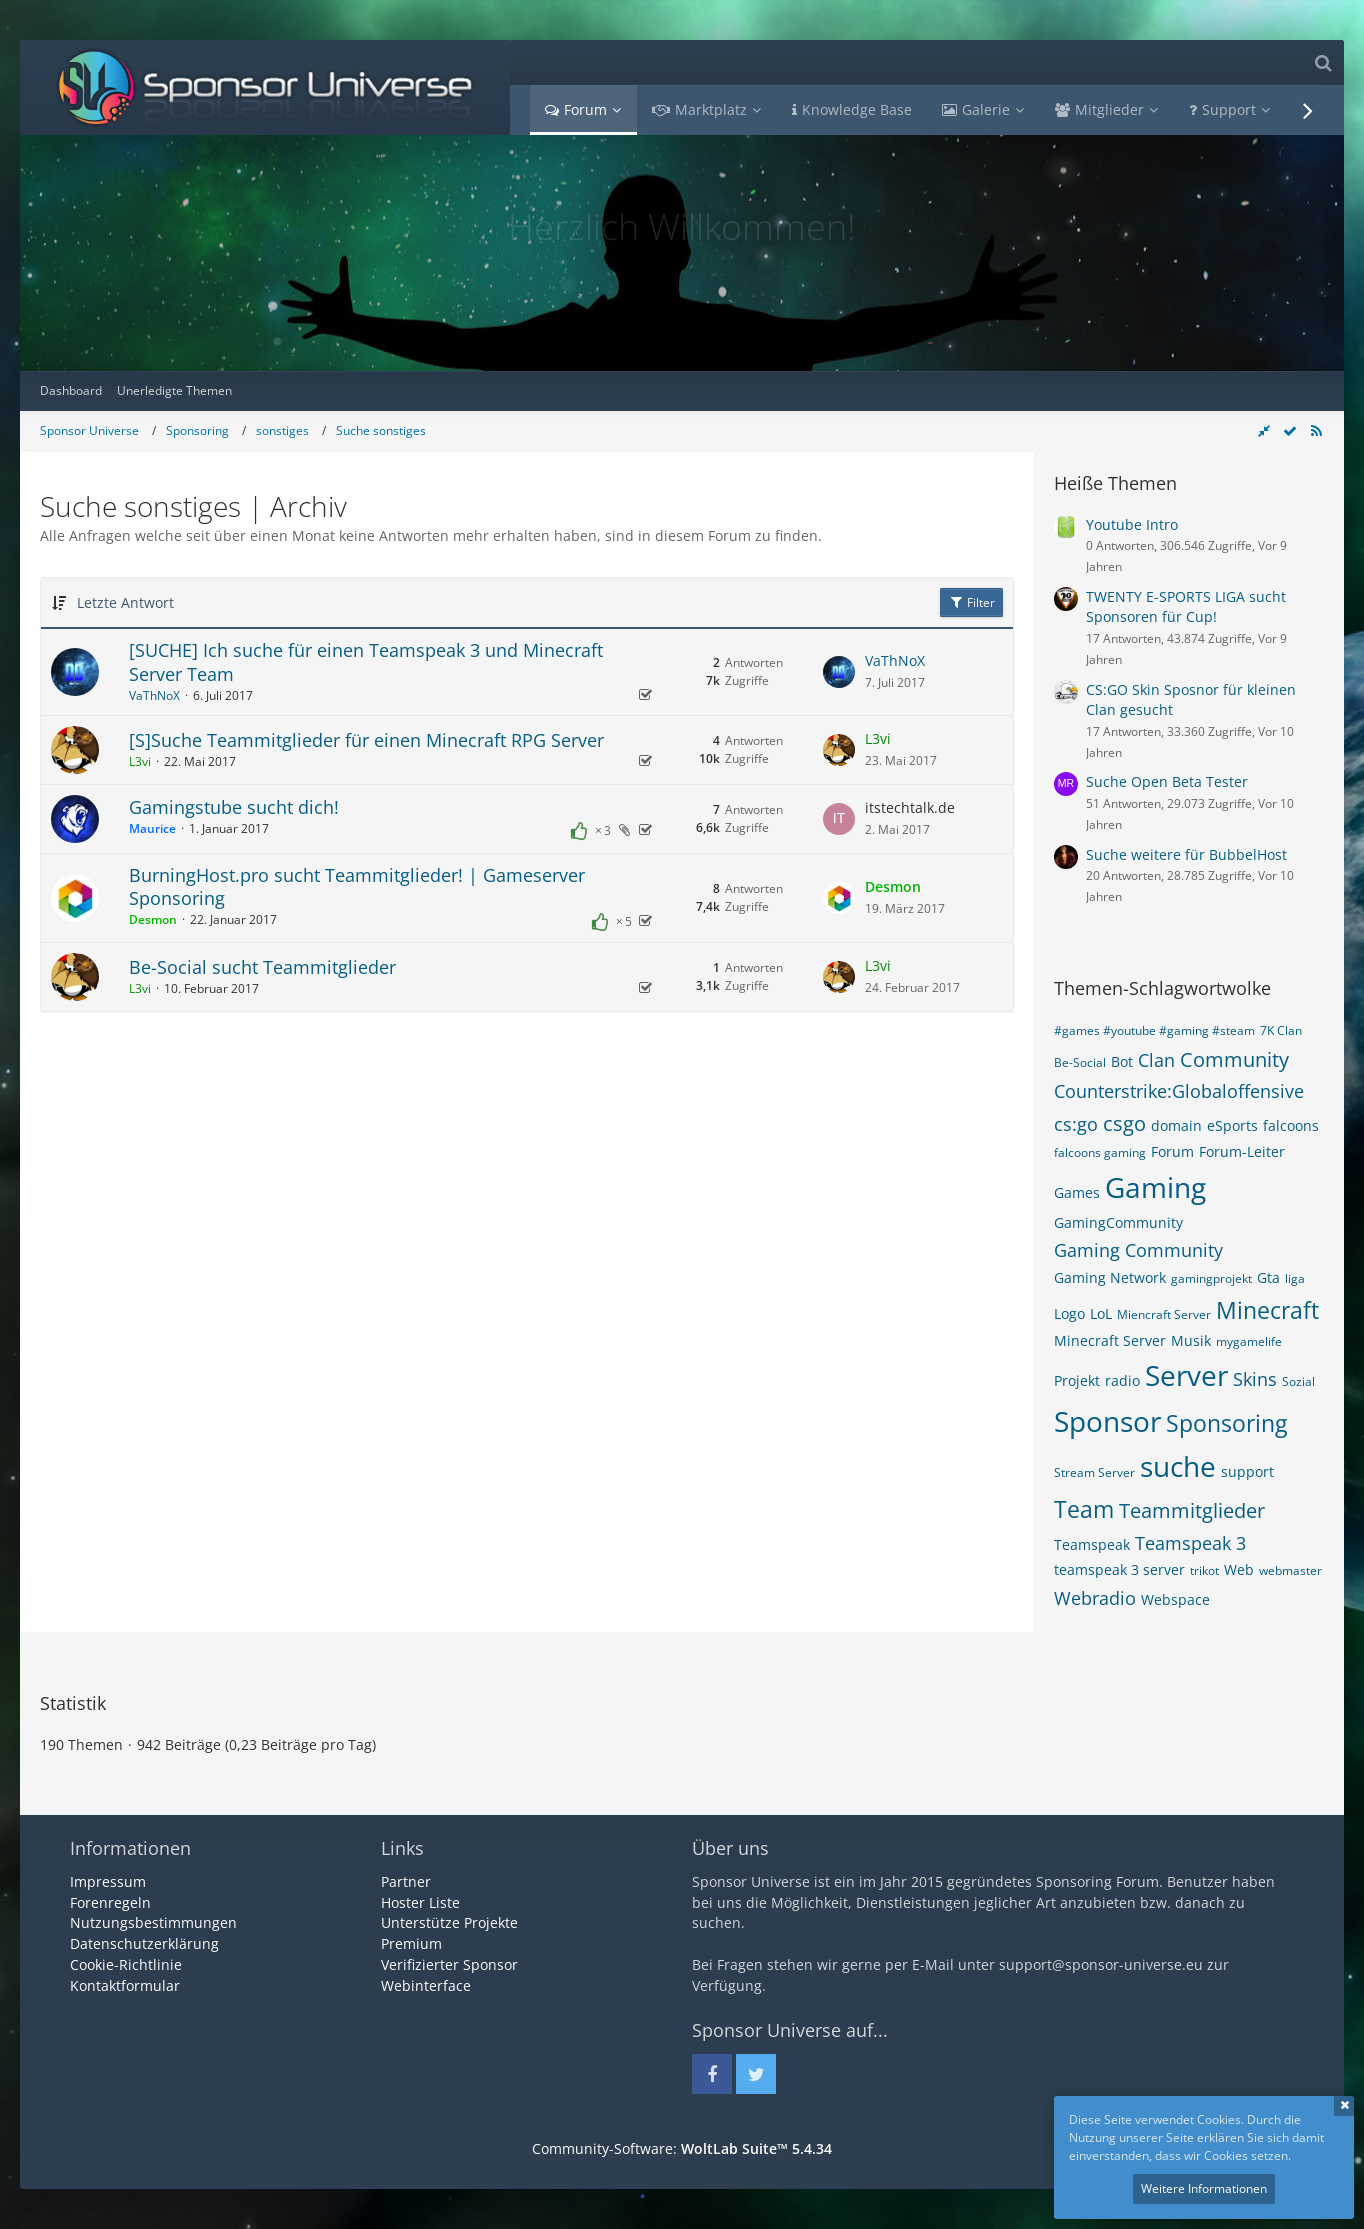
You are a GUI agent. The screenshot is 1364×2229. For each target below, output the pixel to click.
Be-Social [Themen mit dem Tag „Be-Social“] (1080, 1062)
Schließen (1344, 2106)
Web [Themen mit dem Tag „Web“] (1239, 1569)
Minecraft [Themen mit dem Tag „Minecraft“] (1267, 1310)
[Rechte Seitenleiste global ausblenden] (1264, 430)
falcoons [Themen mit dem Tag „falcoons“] (1291, 1125)
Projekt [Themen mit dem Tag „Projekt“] (1077, 1380)
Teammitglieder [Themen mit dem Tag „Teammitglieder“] (1192, 1510)
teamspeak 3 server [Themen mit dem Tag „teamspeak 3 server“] (1119, 1569)
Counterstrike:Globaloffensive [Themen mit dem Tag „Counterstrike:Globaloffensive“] (1179, 1091)
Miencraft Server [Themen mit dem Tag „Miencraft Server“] (1164, 1314)
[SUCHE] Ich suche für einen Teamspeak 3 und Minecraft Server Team (366, 662)
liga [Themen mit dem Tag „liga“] (1295, 1278)
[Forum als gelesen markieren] (1290, 430)
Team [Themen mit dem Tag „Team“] (1084, 1509)
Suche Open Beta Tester (1167, 781)
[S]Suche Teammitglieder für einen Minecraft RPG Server (366, 740)
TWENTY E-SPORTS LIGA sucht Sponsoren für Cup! (1186, 607)
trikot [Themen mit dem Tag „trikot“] (1204, 1570)
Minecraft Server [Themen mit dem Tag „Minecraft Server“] (1110, 1340)
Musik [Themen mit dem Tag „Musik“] (1191, 1340)
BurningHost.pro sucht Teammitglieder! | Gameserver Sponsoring (357, 887)
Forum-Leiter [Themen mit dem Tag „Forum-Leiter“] (1242, 1151)
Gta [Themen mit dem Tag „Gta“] (1268, 1277)
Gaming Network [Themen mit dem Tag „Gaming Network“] (1110, 1277)
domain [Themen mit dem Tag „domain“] (1176, 1125)
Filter (971, 602)
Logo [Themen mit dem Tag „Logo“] (1069, 1313)
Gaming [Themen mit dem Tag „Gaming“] (1155, 1187)
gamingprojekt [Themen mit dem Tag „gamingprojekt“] (1211, 1278)
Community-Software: (682, 2148)
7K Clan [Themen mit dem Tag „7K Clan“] (1281, 1030)
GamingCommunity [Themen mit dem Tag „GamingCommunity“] (1118, 1222)
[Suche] (1323, 62)
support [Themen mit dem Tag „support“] (1247, 1471)
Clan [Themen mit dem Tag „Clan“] (1156, 1060)
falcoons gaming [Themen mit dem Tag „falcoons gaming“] (1100, 1152)
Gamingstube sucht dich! (234, 807)
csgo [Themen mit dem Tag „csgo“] (1124, 1123)
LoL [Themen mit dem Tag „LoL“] (1101, 1313)
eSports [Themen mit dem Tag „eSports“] (1232, 1125)
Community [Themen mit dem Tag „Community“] (1234, 1059)
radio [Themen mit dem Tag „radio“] (1122, 1380)
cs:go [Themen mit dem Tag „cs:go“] (1076, 1124)
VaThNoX (154, 695)
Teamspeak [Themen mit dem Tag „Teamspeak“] (1092, 1544)
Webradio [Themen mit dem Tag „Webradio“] (1095, 1598)
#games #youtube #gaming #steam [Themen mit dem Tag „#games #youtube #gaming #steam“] (1154, 1030)
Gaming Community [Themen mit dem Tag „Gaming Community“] (1138, 1250)
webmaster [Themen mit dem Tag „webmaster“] (1290, 1570)
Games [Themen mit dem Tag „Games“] (1077, 1192)
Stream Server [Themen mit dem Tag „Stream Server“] (1094, 1472)
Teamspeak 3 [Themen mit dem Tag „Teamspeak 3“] (1190, 1543)
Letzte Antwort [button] (125, 602)
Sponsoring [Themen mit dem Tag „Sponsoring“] (1226, 1423)
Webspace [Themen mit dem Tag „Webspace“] (1175, 1599)
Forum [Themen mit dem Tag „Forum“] (1172, 1151)
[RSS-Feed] (1316, 430)
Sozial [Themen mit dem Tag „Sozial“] (1298, 1381)
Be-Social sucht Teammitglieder (262, 967)
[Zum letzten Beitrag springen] (839, 672)
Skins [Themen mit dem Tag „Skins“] (1255, 1379)
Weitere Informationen (1204, 2188)
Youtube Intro (1132, 524)
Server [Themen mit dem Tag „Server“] (1186, 1375)
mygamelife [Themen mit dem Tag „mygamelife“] (1249, 1341)
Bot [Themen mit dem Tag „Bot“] (1122, 1061)
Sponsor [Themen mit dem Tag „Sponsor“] (1107, 1421)
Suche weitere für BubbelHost (1186, 854)
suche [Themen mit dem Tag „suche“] (1178, 1466)
